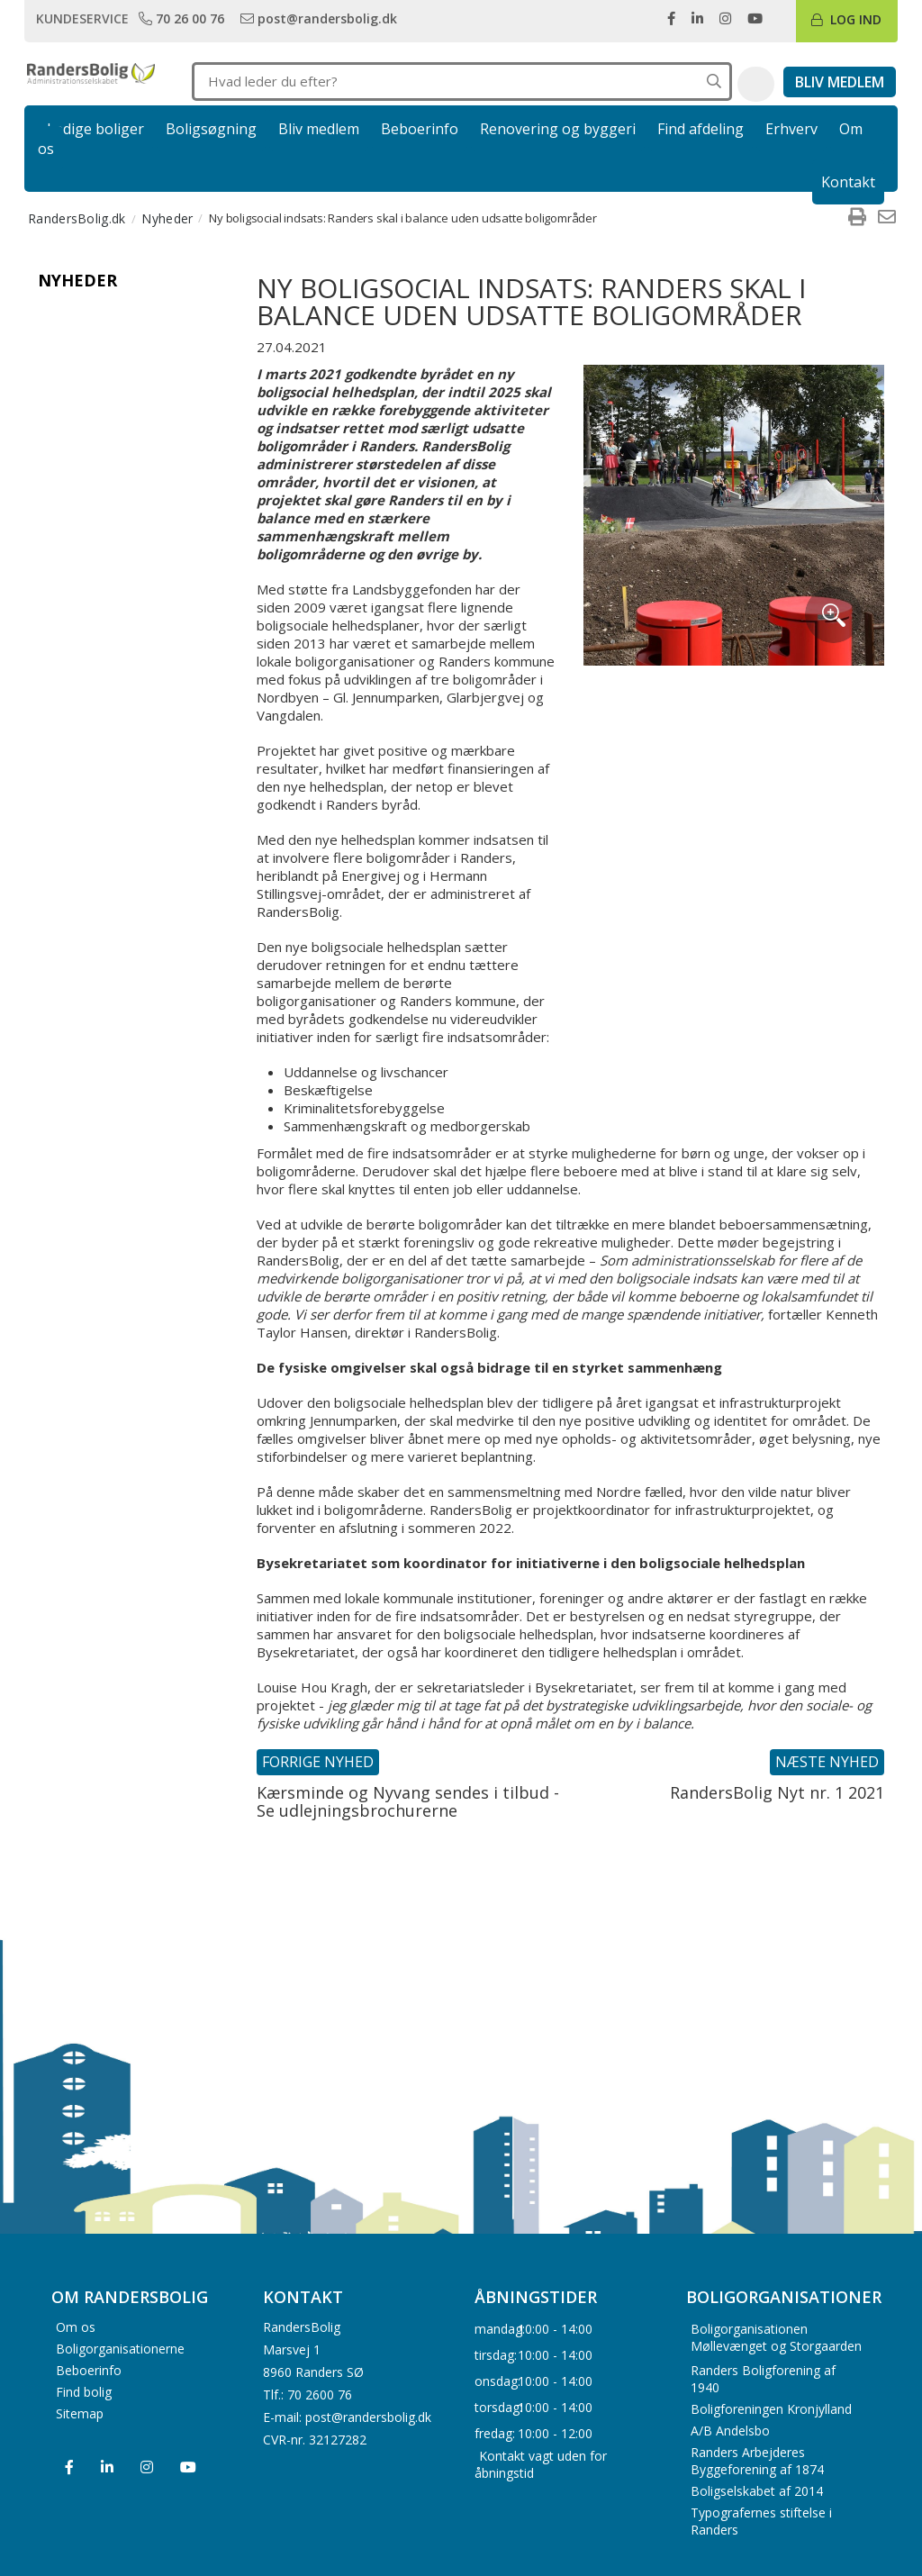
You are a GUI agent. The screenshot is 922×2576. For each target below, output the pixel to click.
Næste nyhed (827, 1762)
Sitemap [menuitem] (80, 2413)
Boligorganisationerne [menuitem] (120, 2348)
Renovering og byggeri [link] (558, 129)
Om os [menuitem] (75, 2327)
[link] (183, 18)
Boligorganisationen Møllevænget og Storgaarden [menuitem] (776, 2337)
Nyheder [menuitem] (167, 218)
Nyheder (77, 280)
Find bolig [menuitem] (84, 2391)
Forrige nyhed (318, 1762)
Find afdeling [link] (700, 129)
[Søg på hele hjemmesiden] (714, 81)
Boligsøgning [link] (211, 129)
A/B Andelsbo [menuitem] (730, 2430)
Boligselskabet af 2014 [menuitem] (757, 2490)
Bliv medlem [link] (318, 129)
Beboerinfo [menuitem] (89, 2370)
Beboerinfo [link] (419, 129)
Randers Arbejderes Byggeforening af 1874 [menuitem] (757, 2461)
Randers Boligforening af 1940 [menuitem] (763, 2379)
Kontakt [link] (848, 182)
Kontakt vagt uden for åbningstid (541, 2463)
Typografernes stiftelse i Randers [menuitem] (761, 2521)
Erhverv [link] (791, 129)
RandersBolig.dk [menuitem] (77, 218)
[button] (755, 85)
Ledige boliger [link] (95, 129)
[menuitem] (857, 218)
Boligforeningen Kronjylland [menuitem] (771, 2408)
